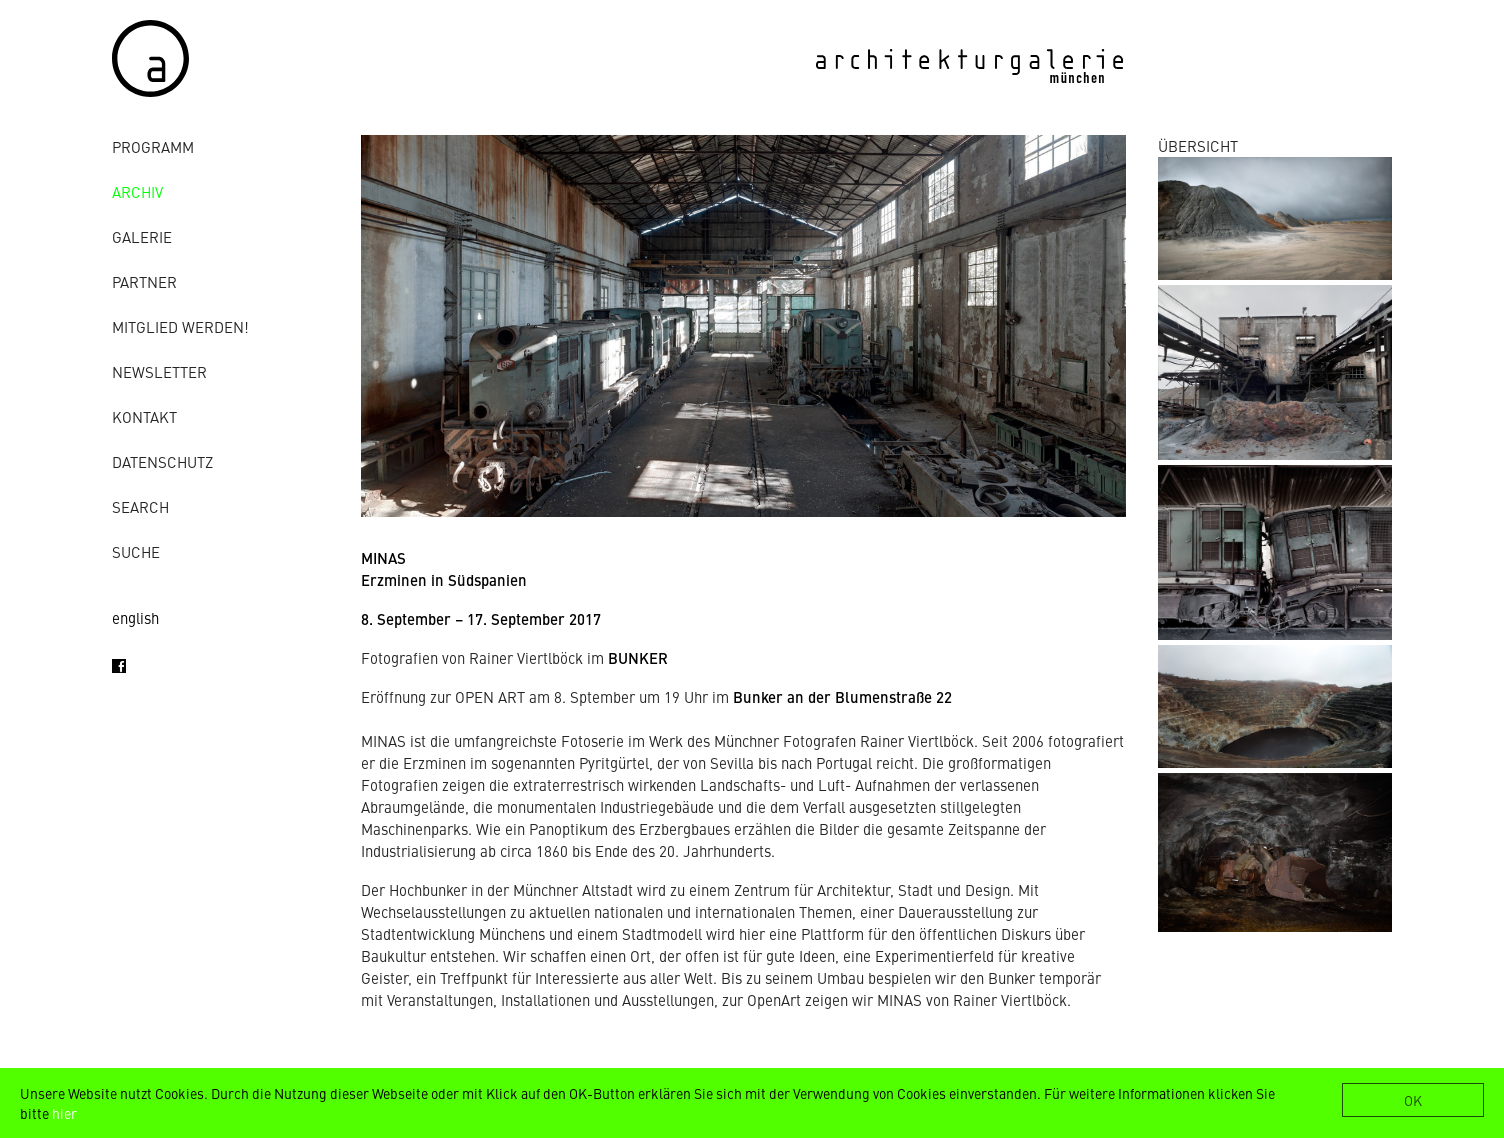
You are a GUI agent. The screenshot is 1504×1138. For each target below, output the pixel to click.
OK (1413, 1100)
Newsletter (159, 371)
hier (64, 1113)
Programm (153, 146)
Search (140, 506)
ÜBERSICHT (1198, 145)
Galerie (142, 236)
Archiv (137, 191)
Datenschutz (162, 461)
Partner (144, 281)
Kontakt (144, 416)
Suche (136, 551)
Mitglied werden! (180, 326)
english (135, 617)
